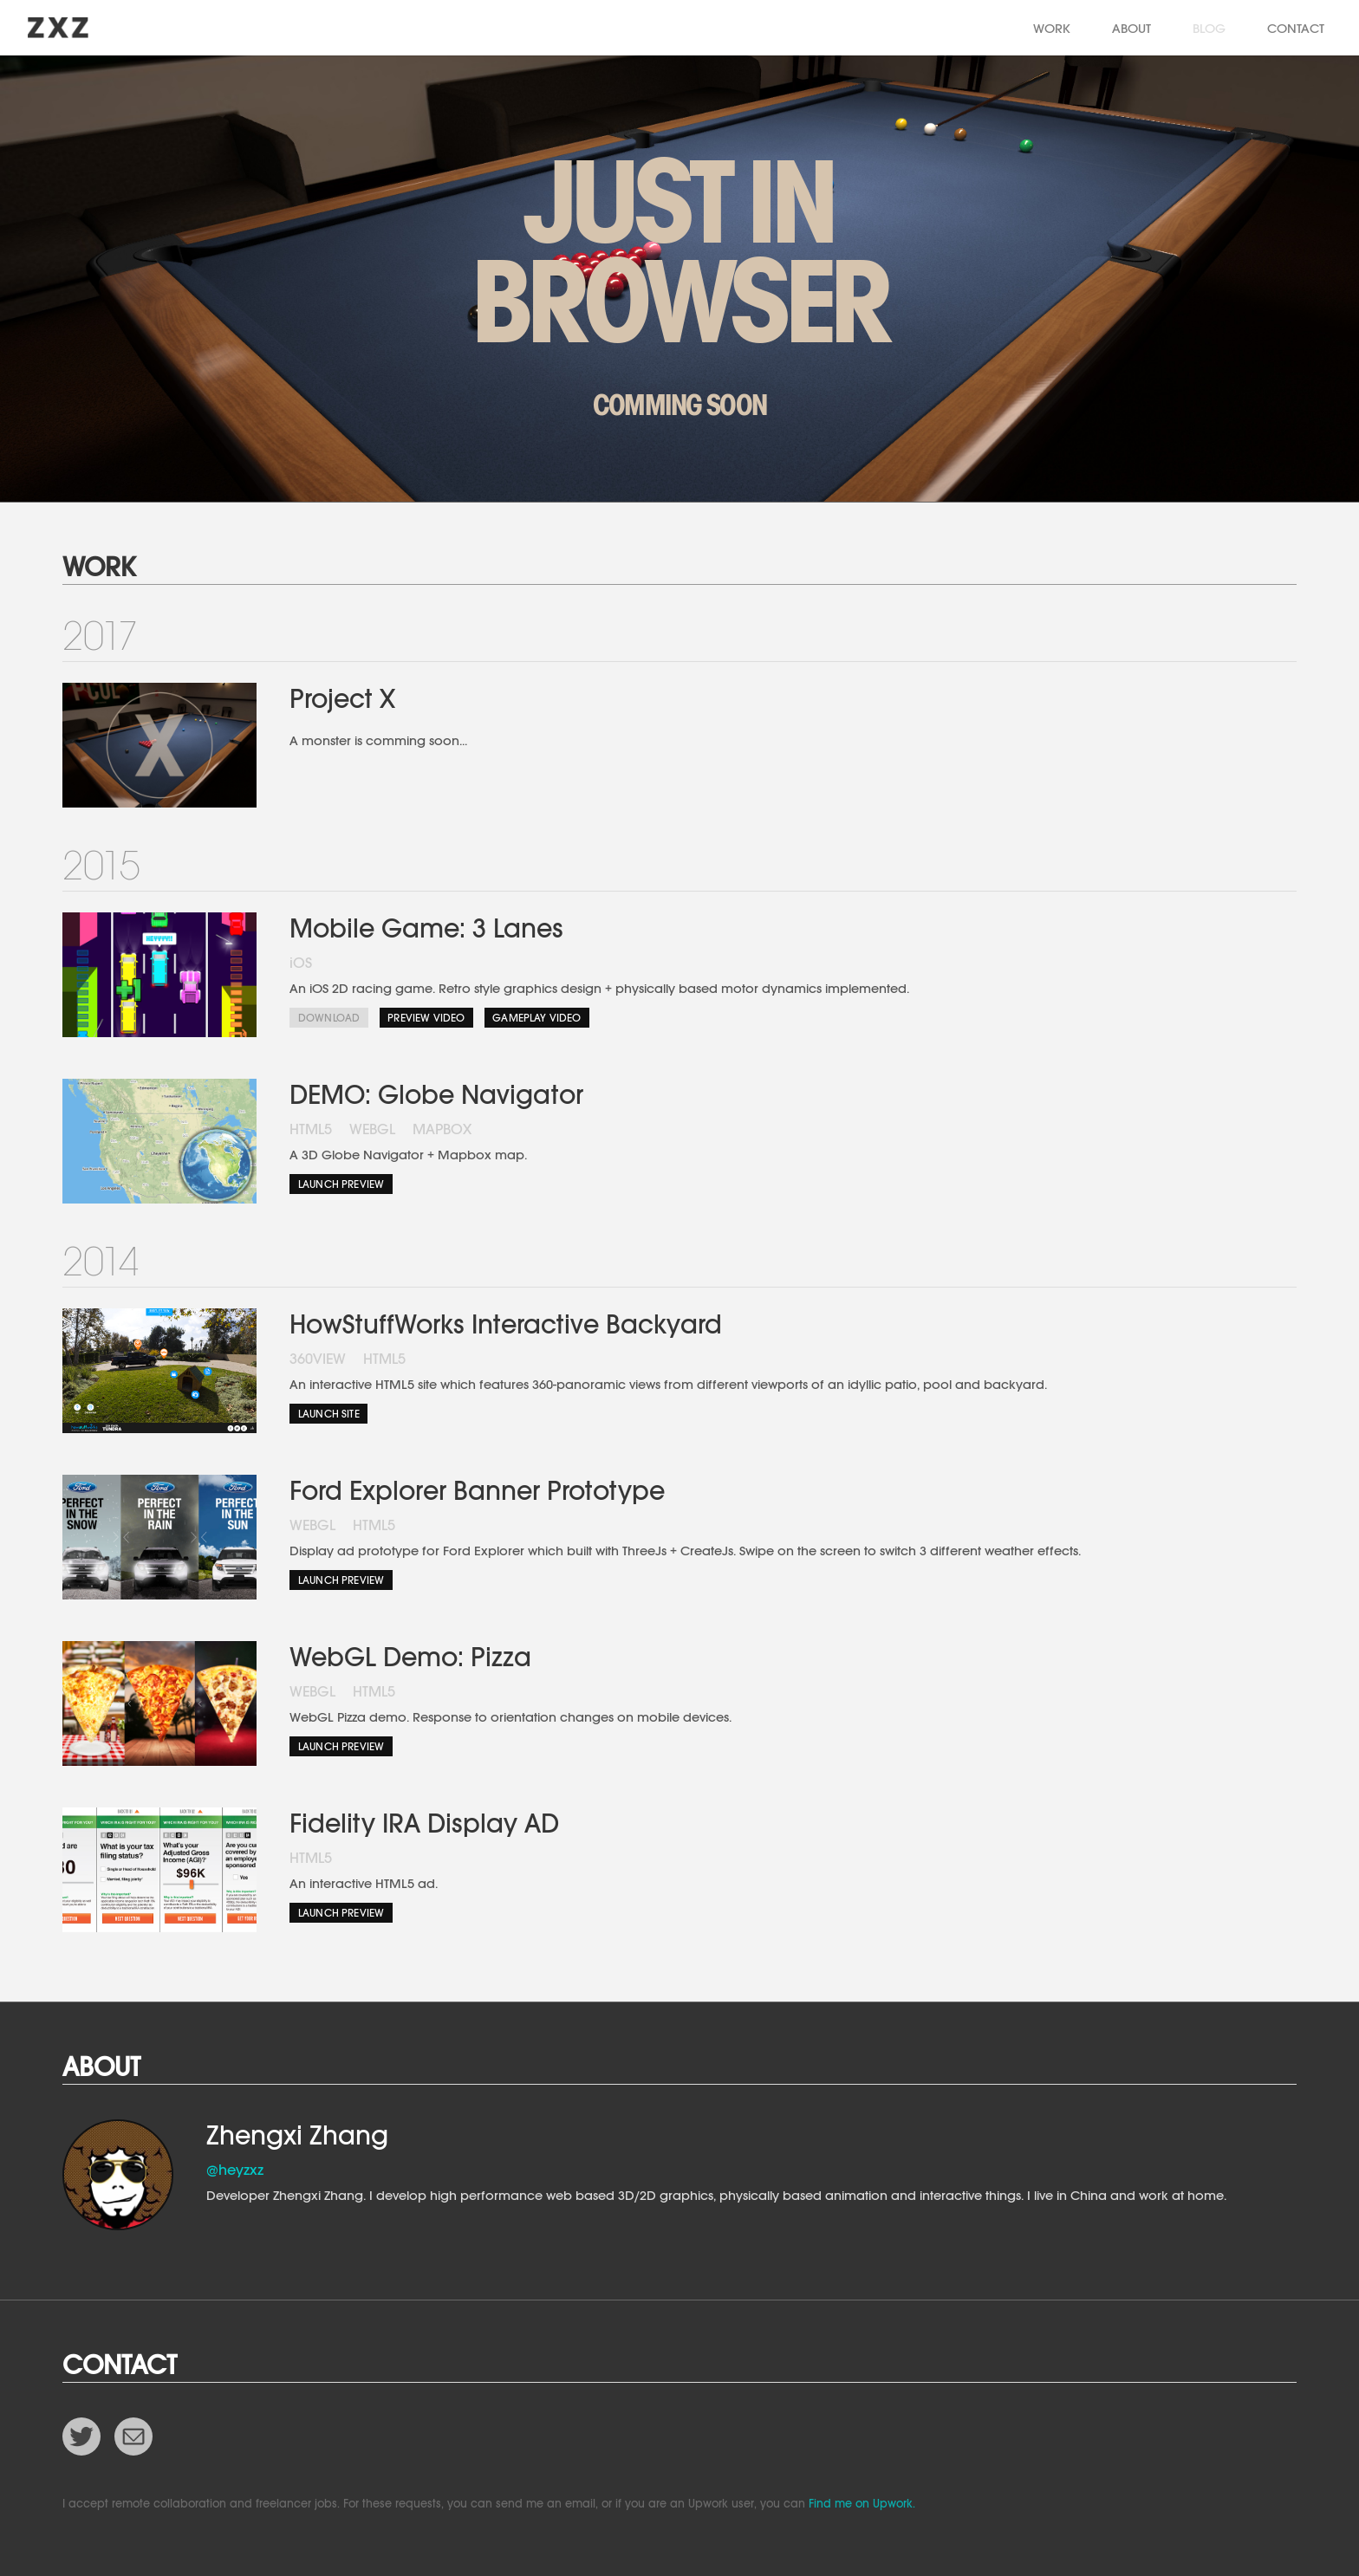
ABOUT (1131, 28)
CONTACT (1295, 28)
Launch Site (329, 1413)
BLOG (1209, 28)
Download (329, 1017)
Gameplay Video (536, 1017)
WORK (1051, 28)
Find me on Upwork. (862, 2504)
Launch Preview (341, 1184)
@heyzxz (234, 2170)
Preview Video (426, 1017)
